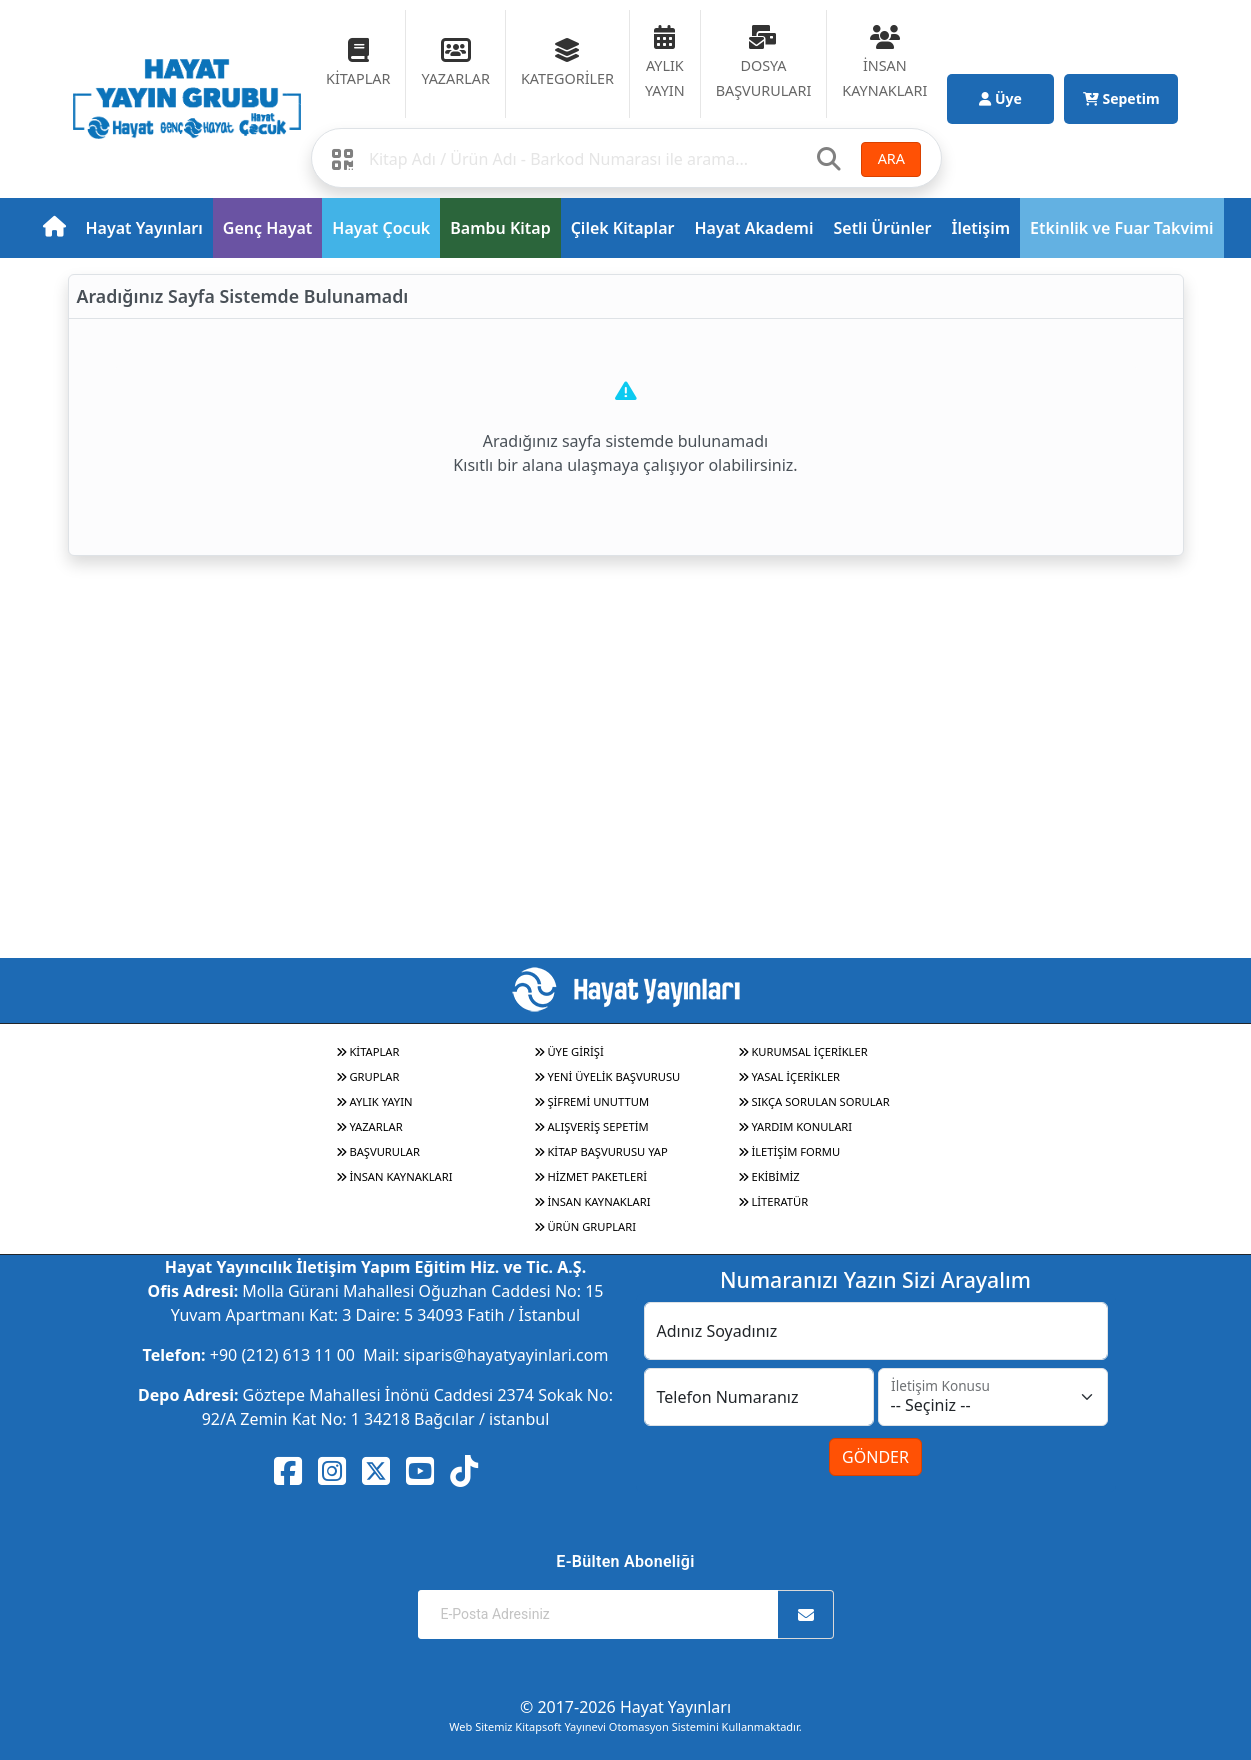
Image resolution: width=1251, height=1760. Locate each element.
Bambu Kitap (500, 228)
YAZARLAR (369, 1126)
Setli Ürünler (882, 228)
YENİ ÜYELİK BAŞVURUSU (607, 1076)
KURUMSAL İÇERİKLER (803, 1051)
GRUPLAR (368, 1076)
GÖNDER (875, 1457)
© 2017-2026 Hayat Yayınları (625, 1707)
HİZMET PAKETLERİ (590, 1176)
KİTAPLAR (368, 1051)
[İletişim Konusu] (993, 1397)
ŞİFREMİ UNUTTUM (592, 1101)
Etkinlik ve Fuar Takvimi (1122, 228)
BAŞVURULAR (378, 1151)
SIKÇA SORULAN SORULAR (814, 1101)
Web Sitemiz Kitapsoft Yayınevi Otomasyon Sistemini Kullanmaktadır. (625, 1726)
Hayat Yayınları (144, 228)
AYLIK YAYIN (374, 1101)
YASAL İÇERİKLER (789, 1076)
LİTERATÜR (773, 1201)
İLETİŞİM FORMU (789, 1151)
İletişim (981, 228)
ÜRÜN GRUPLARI (585, 1226)
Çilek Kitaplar (623, 228)
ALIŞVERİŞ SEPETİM (591, 1126)
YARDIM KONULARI (795, 1126)
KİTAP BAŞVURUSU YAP (601, 1151)
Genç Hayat (267, 228)
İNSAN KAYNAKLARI (394, 1176)
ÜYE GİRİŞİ (569, 1051)
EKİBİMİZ (769, 1176)
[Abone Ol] (806, 1614)
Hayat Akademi (753, 228)
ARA (891, 158)
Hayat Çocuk (381, 228)
